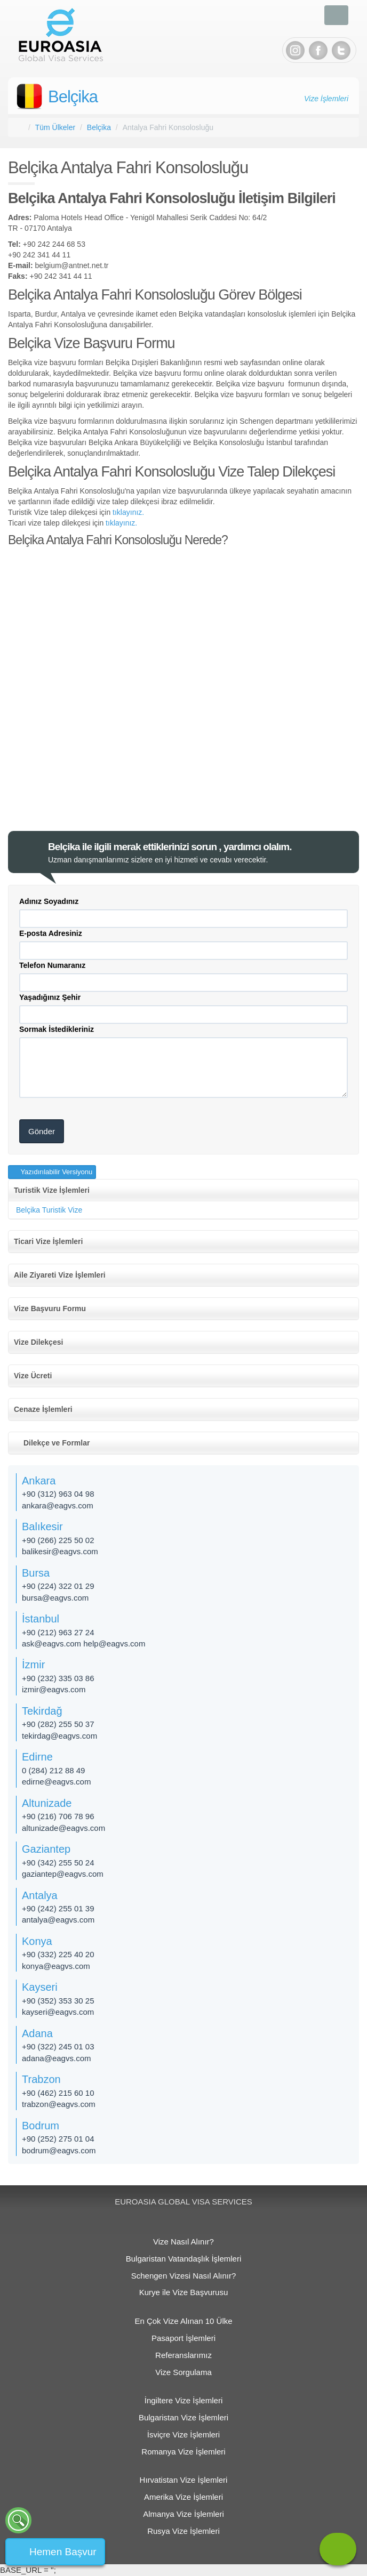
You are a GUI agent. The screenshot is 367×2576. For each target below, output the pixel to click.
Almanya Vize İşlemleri (183, 2513)
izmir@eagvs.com (53, 1689)
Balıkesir (42, 1526)
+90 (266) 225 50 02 (58, 1540)
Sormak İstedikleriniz (56, 1029)
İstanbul (40, 1619)
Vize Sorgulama (183, 2372)
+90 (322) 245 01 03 (58, 2046)
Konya (37, 1941)
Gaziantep (46, 1849)
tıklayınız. (128, 512)
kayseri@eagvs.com (58, 2011)
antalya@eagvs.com (58, 1919)
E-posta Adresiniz (50, 933)
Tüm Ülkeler (55, 127)
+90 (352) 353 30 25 (58, 2000)
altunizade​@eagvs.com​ (63, 1827)
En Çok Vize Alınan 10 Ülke (183, 2320)
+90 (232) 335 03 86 (58, 1678)
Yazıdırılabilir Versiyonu (55, 1172)
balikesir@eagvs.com (60, 1551)
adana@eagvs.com (56, 2058)
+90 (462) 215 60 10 (58, 2092)
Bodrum (40, 2125)
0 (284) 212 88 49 (53, 1770)
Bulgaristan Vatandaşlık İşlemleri (184, 2258)
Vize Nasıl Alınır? (183, 2241)
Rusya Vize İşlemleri (183, 2530)
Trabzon (41, 2079)
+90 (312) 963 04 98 (58, 1493)
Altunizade (46, 1803)
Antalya (40, 1895)
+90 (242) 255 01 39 (58, 1908)
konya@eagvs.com (56, 1966)
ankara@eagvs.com (57, 1505)
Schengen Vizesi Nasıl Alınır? (183, 2275)
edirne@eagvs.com (56, 1781)
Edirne (37, 1757)
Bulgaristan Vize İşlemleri (183, 2417)
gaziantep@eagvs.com (62, 1873)
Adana (37, 2033)
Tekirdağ (42, 1711)
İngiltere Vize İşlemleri (183, 2400)
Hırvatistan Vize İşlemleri (184, 2479)
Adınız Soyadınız (48, 901)
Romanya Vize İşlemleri (183, 2451)
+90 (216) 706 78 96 (58, 1816)
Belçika (73, 96)
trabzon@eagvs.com (58, 2104)
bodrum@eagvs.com (59, 2150)
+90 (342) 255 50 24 (58, 1862)
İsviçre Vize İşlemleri (183, 2434)
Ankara (38, 1481)
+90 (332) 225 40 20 (58, 1954)
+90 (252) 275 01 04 (58, 2138)
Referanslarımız (183, 2355)
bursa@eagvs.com (55, 1597)
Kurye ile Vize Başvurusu (183, 2292)
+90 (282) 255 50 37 (58, 1724)
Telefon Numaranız (52, 965)
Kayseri (40, 1987)
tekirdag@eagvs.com (59, 1735)
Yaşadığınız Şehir (50, 997)
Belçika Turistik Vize (49, 1210)
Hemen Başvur (63, 2551)
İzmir (33, 1664)
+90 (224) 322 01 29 (58, 1585)
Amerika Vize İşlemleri (183, 2496)
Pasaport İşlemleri (183, 2338)
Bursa (36, 1573)
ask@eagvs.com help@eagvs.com (83, 1643)
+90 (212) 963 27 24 (58, 1632)
